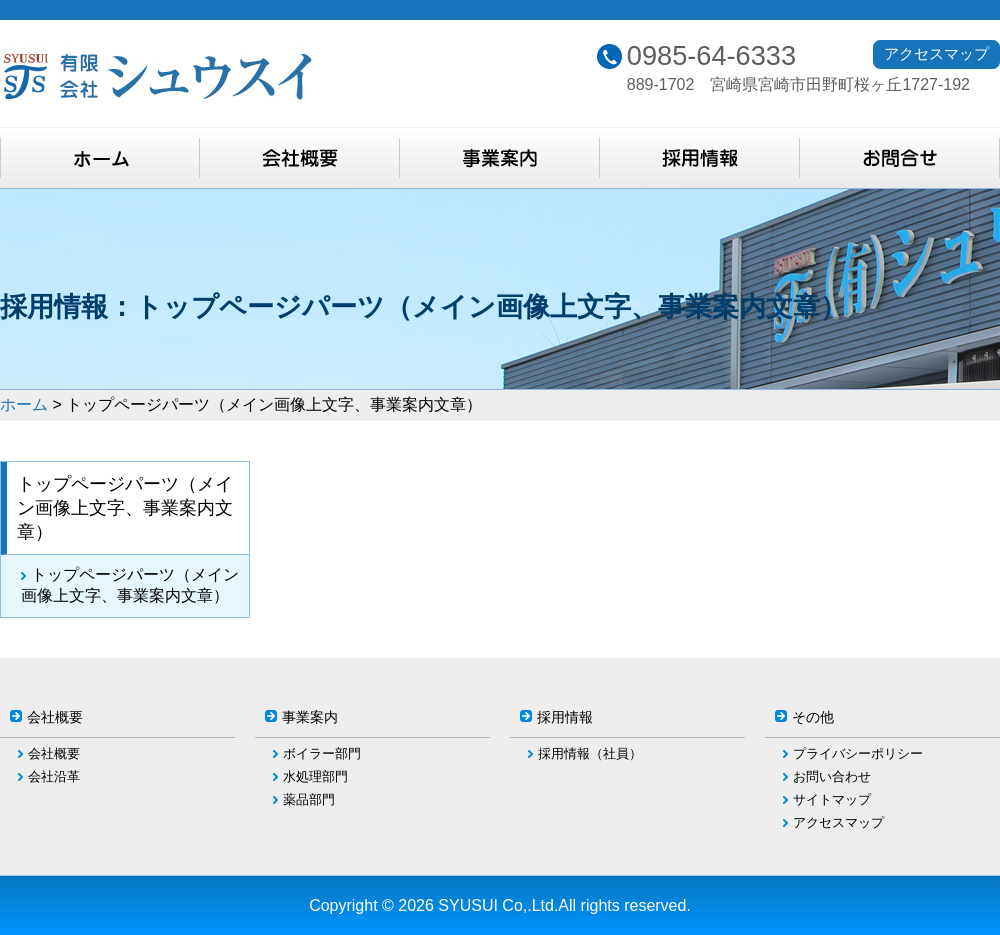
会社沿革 (54, 776)
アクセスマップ (936, 53)
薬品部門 (309, 799)
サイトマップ (832, 799)
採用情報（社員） (590, 753)
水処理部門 (315, 776)
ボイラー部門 (322, 753)
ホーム (24, 404)
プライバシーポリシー (858, 753)
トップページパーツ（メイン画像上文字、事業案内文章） (130, 585)
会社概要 (54, 753)
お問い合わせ (832, 776)
